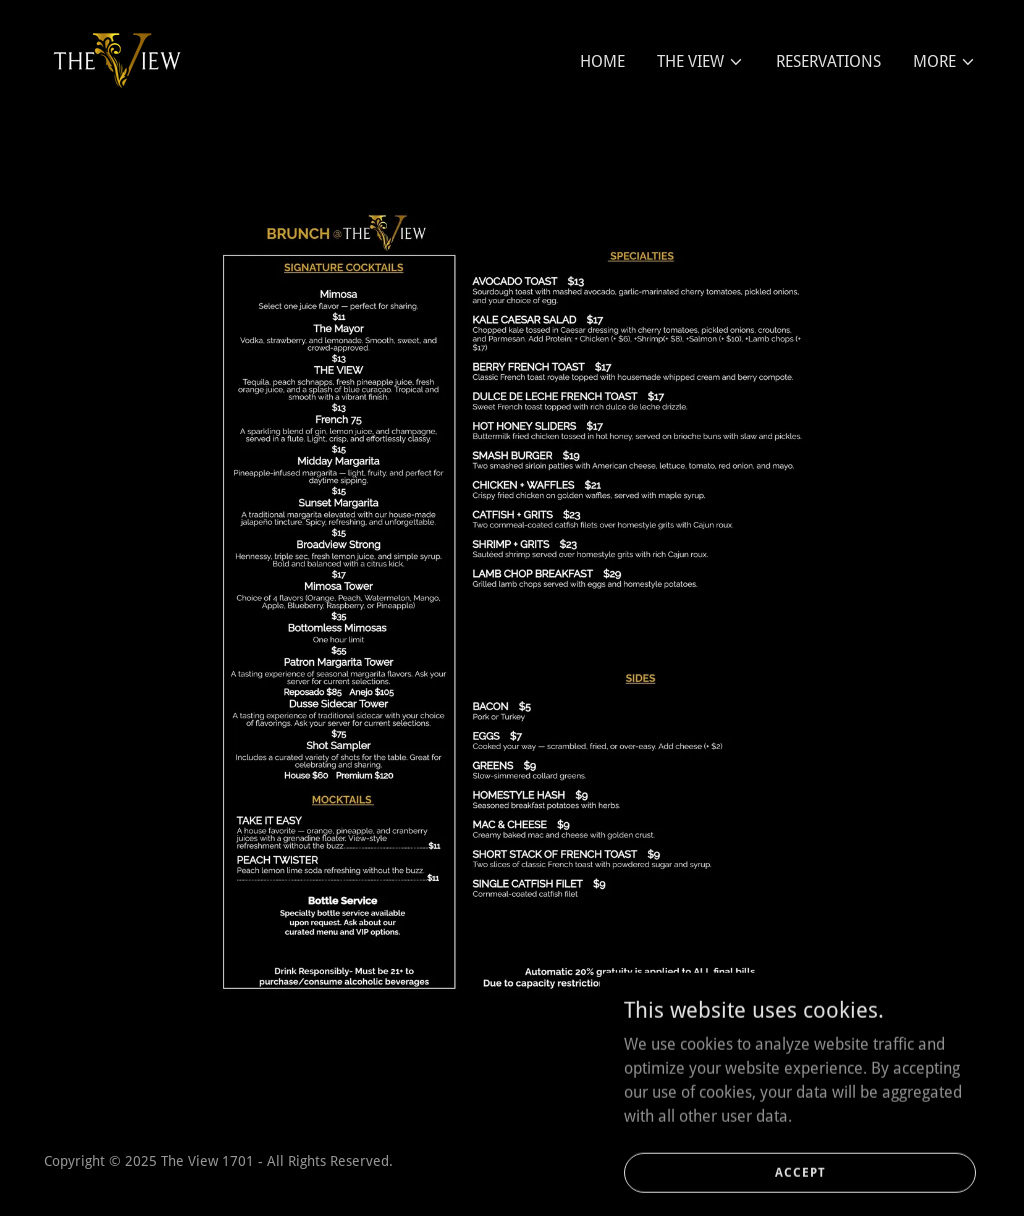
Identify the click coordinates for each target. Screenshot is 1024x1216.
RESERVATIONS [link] (828, 61)
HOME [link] (602, 61)
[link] (118, 57)
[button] (700, 62)
